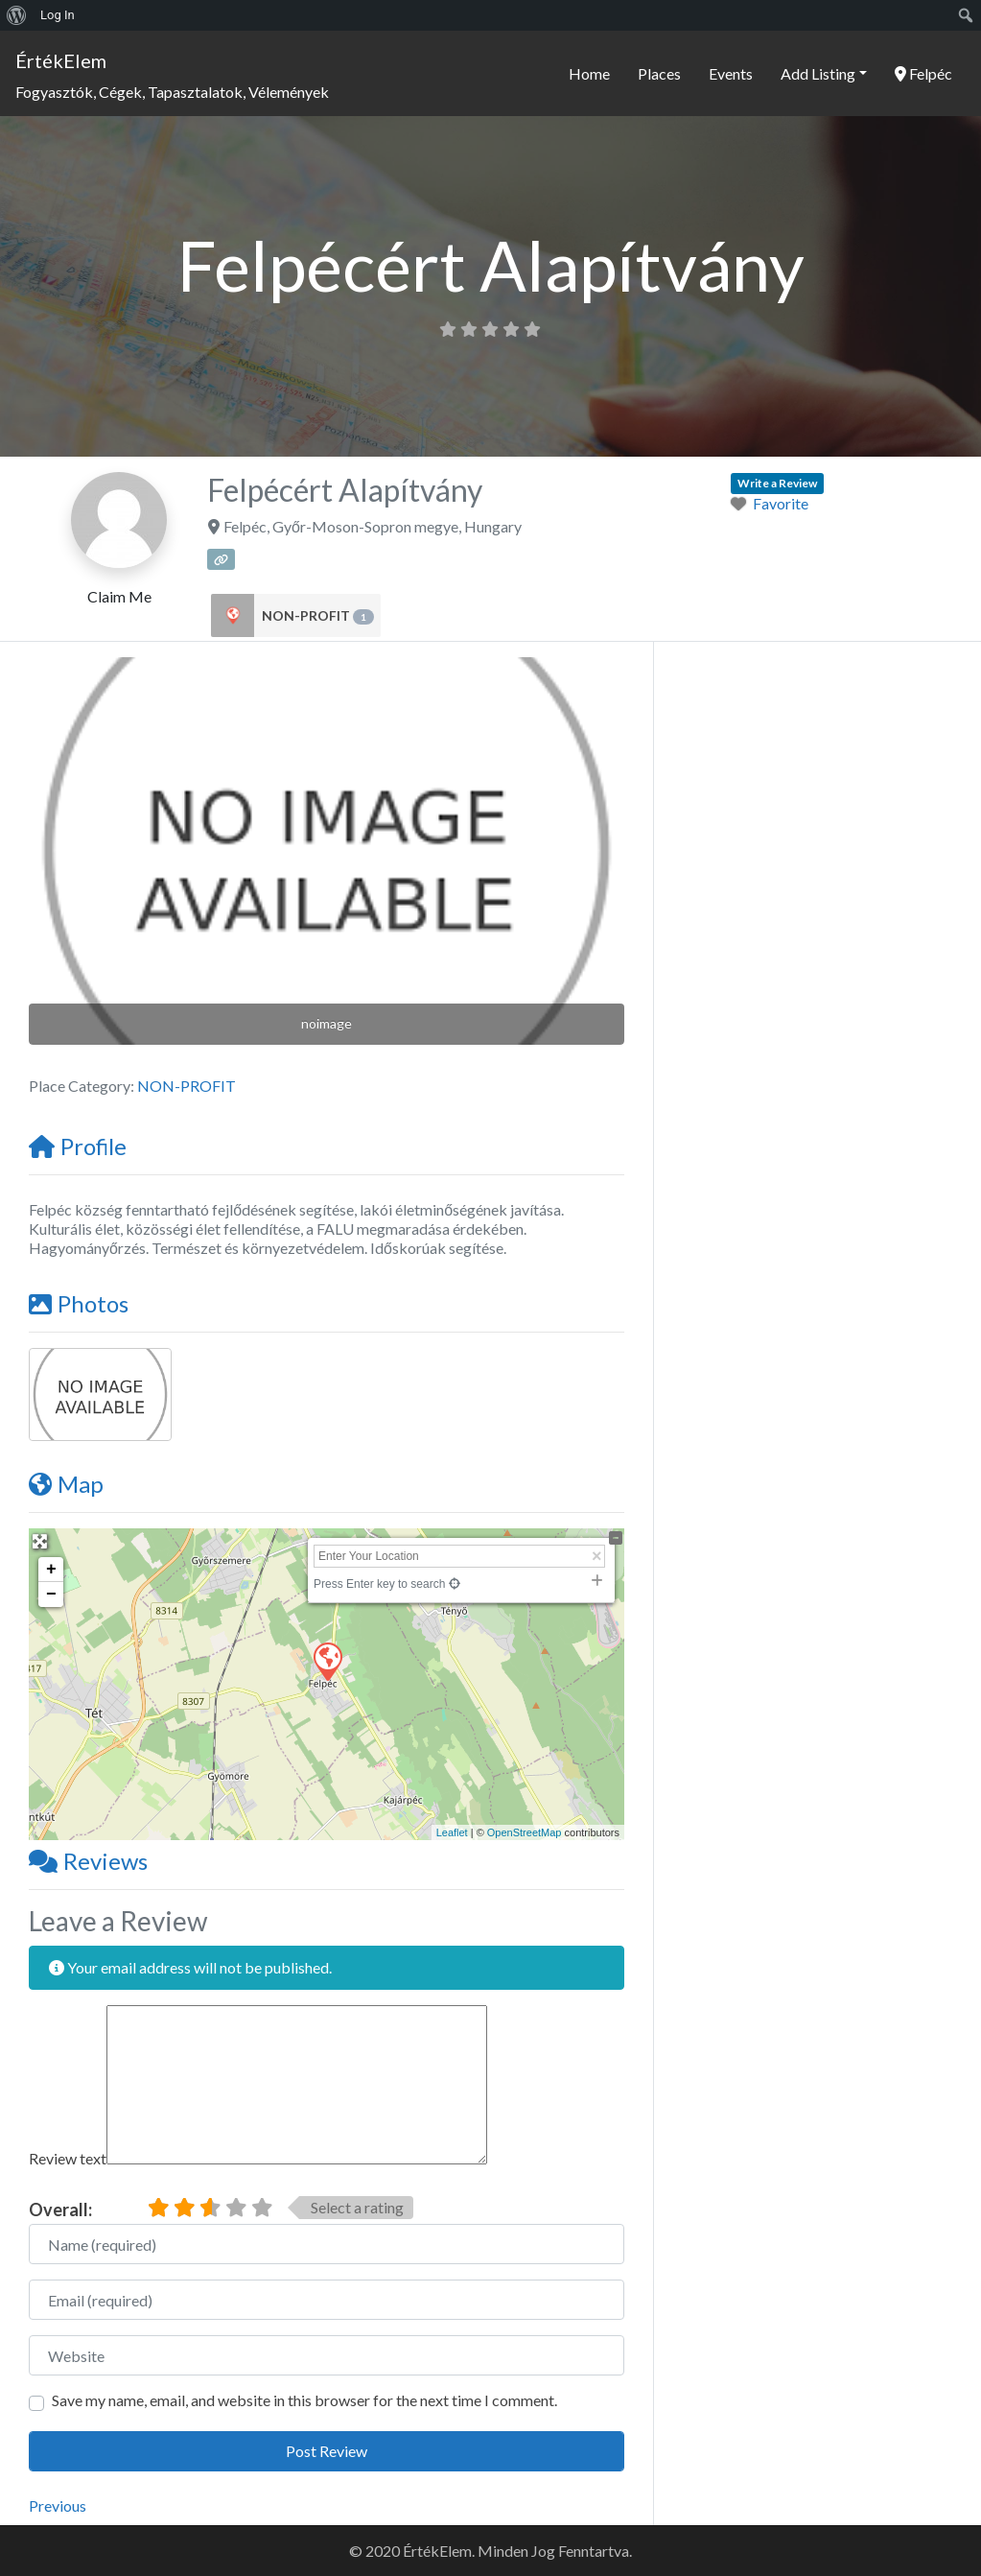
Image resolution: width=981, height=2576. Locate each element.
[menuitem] (17, 15)
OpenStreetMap (524, 1832)
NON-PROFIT (318, 616)
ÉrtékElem (60, 60)
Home (589, 73)
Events (731, 73)
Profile (78, 1146)
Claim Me (119, 596)
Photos (78, 1303)
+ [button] (51, 1569)
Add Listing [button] (818, 73)
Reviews (88, 1861)
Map (66, 1484)
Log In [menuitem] (57, 15)
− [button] (51, 1594)
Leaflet (452, 1832)
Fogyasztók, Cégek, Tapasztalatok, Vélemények (172, 92)
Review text (67, 2158)
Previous (57, 2505)
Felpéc (923, 73)
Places (659, 73)
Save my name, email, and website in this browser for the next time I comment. (304, 2400)
